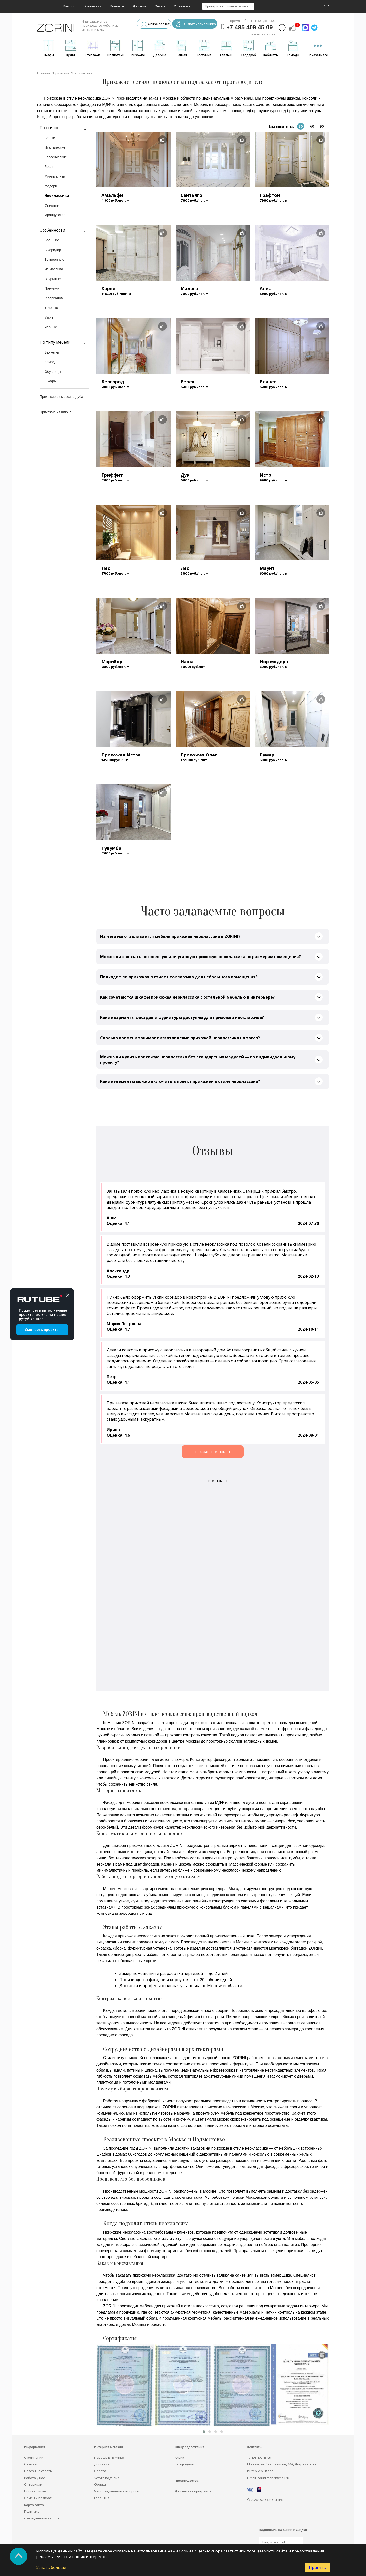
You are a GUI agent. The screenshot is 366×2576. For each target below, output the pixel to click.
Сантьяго (191, 195)
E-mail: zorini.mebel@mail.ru (268, 2478)
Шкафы (51, 381)
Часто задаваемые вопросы (116, 2491)
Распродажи (184, 2464)
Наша (187, 661)
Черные (51, 327)
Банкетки (52, 352)
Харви (108, 288)
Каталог (69, 6)
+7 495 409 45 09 (259, 2457)
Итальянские (55, 147)
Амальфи (112, 195)
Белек (188, 382)
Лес (185, 568)
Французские (55, 215)
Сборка (100, 2484)
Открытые (53, 279)
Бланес (268, 382)
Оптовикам (33, 2484)
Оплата (160, 6)
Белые (50, 138)
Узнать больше (51, 2567)
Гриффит (112, 475)
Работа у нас (34, 2478)
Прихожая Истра (121, 755)
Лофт (49, 167)
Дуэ (185, 475)
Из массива (54, 269)
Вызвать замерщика (196, 24)
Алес (265, 288)
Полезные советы (38, 2471)
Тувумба (111, 848)
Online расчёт (155, 24)
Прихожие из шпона (55, 412)
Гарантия (101, 2498)
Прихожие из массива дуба (61, 397)
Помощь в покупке (109, 2457)
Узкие (49, 317)
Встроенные (54, 259)
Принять (317, 2567)
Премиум (52, 288)
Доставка (139, 6)
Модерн (51, 186)
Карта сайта (34, 2505)
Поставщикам (35, 2491)
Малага (189, 288)
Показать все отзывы (212, 1451)
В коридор (53, 250)
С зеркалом (54, 298)
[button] (204, 2431)
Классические (56, 157)
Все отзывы (217, 1480)
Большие (52, 240)
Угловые (51, 308)
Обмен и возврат (38, 2498)
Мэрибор (111, 661)
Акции (179, 2457)
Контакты (117, 6)
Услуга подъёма (107, 2478)
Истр (265, 475)
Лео (106, 568)
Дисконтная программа (193, 2491)
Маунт (267, 568)
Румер (267, 755)
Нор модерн (274, 661)
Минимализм (55, 176)
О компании (92, 6)
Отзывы (30, 2464)
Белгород (112, 382)
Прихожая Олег (199, 755)
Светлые (52, 205)
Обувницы (53, 372)
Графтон (270, 195)
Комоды (51, 362)
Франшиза (182, 6)
